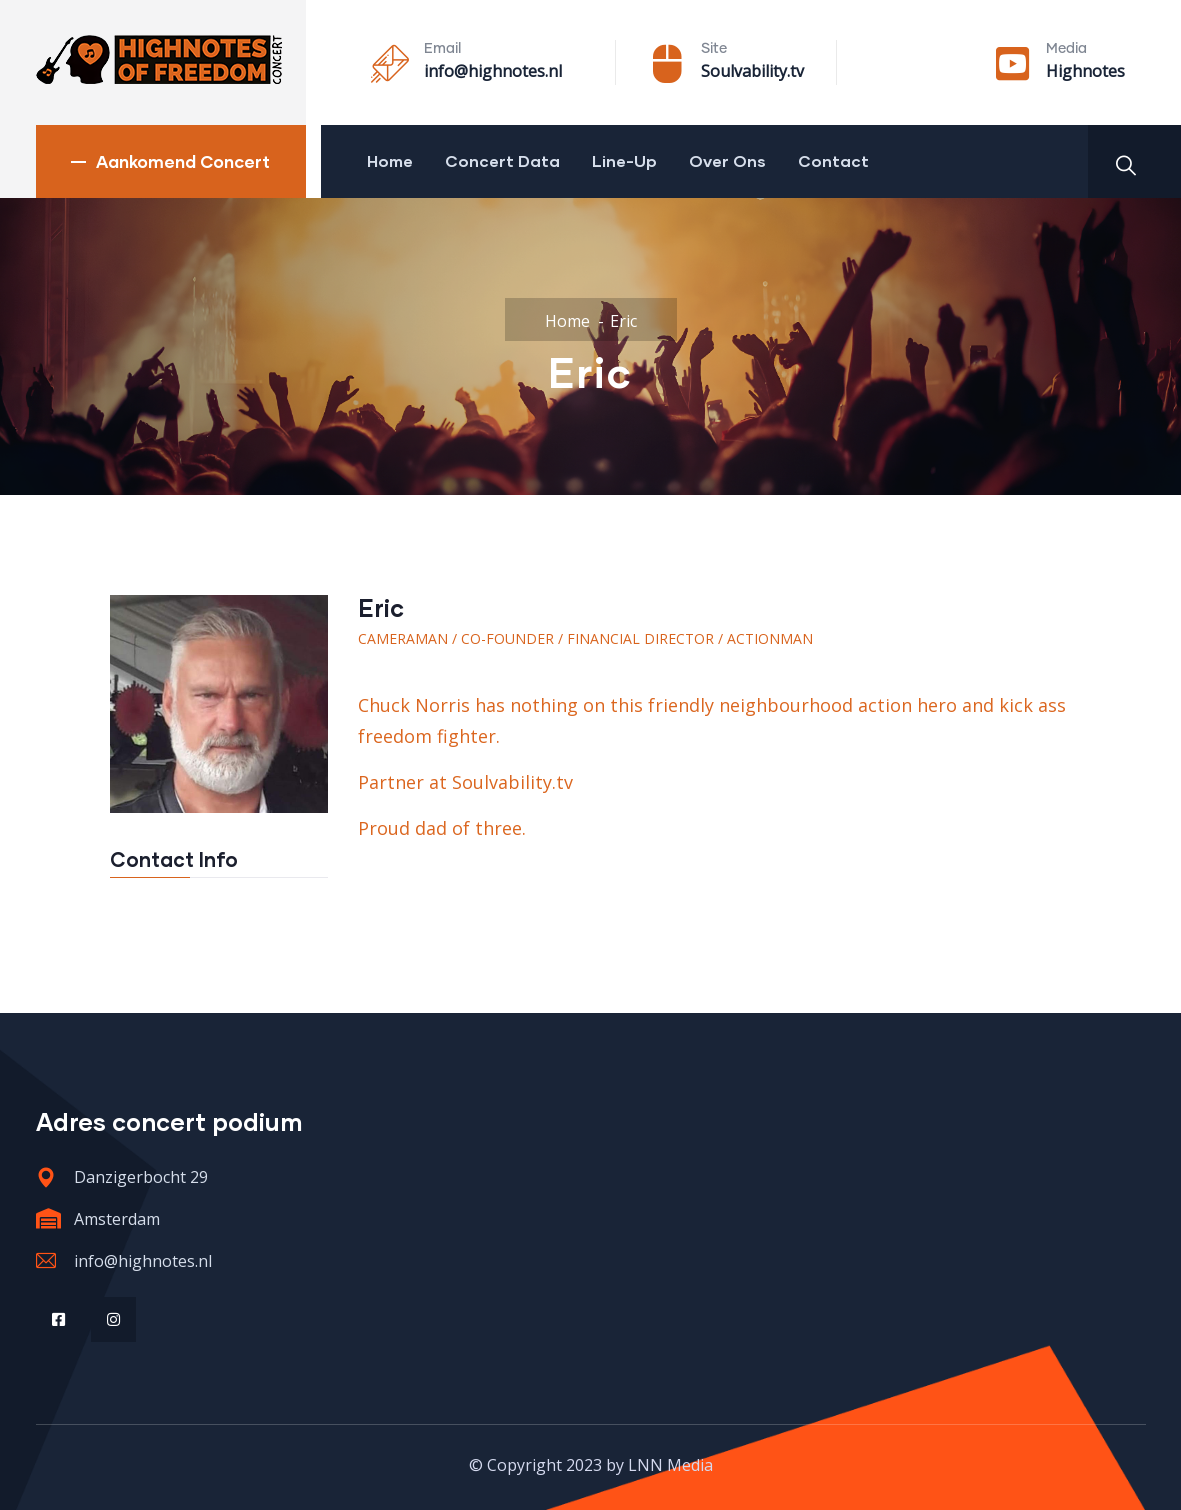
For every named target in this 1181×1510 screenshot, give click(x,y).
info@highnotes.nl (493, 71)
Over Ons (727, 160)
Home (390, 160)
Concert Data (502, 160)
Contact (833, 160)
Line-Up (624, 160)
